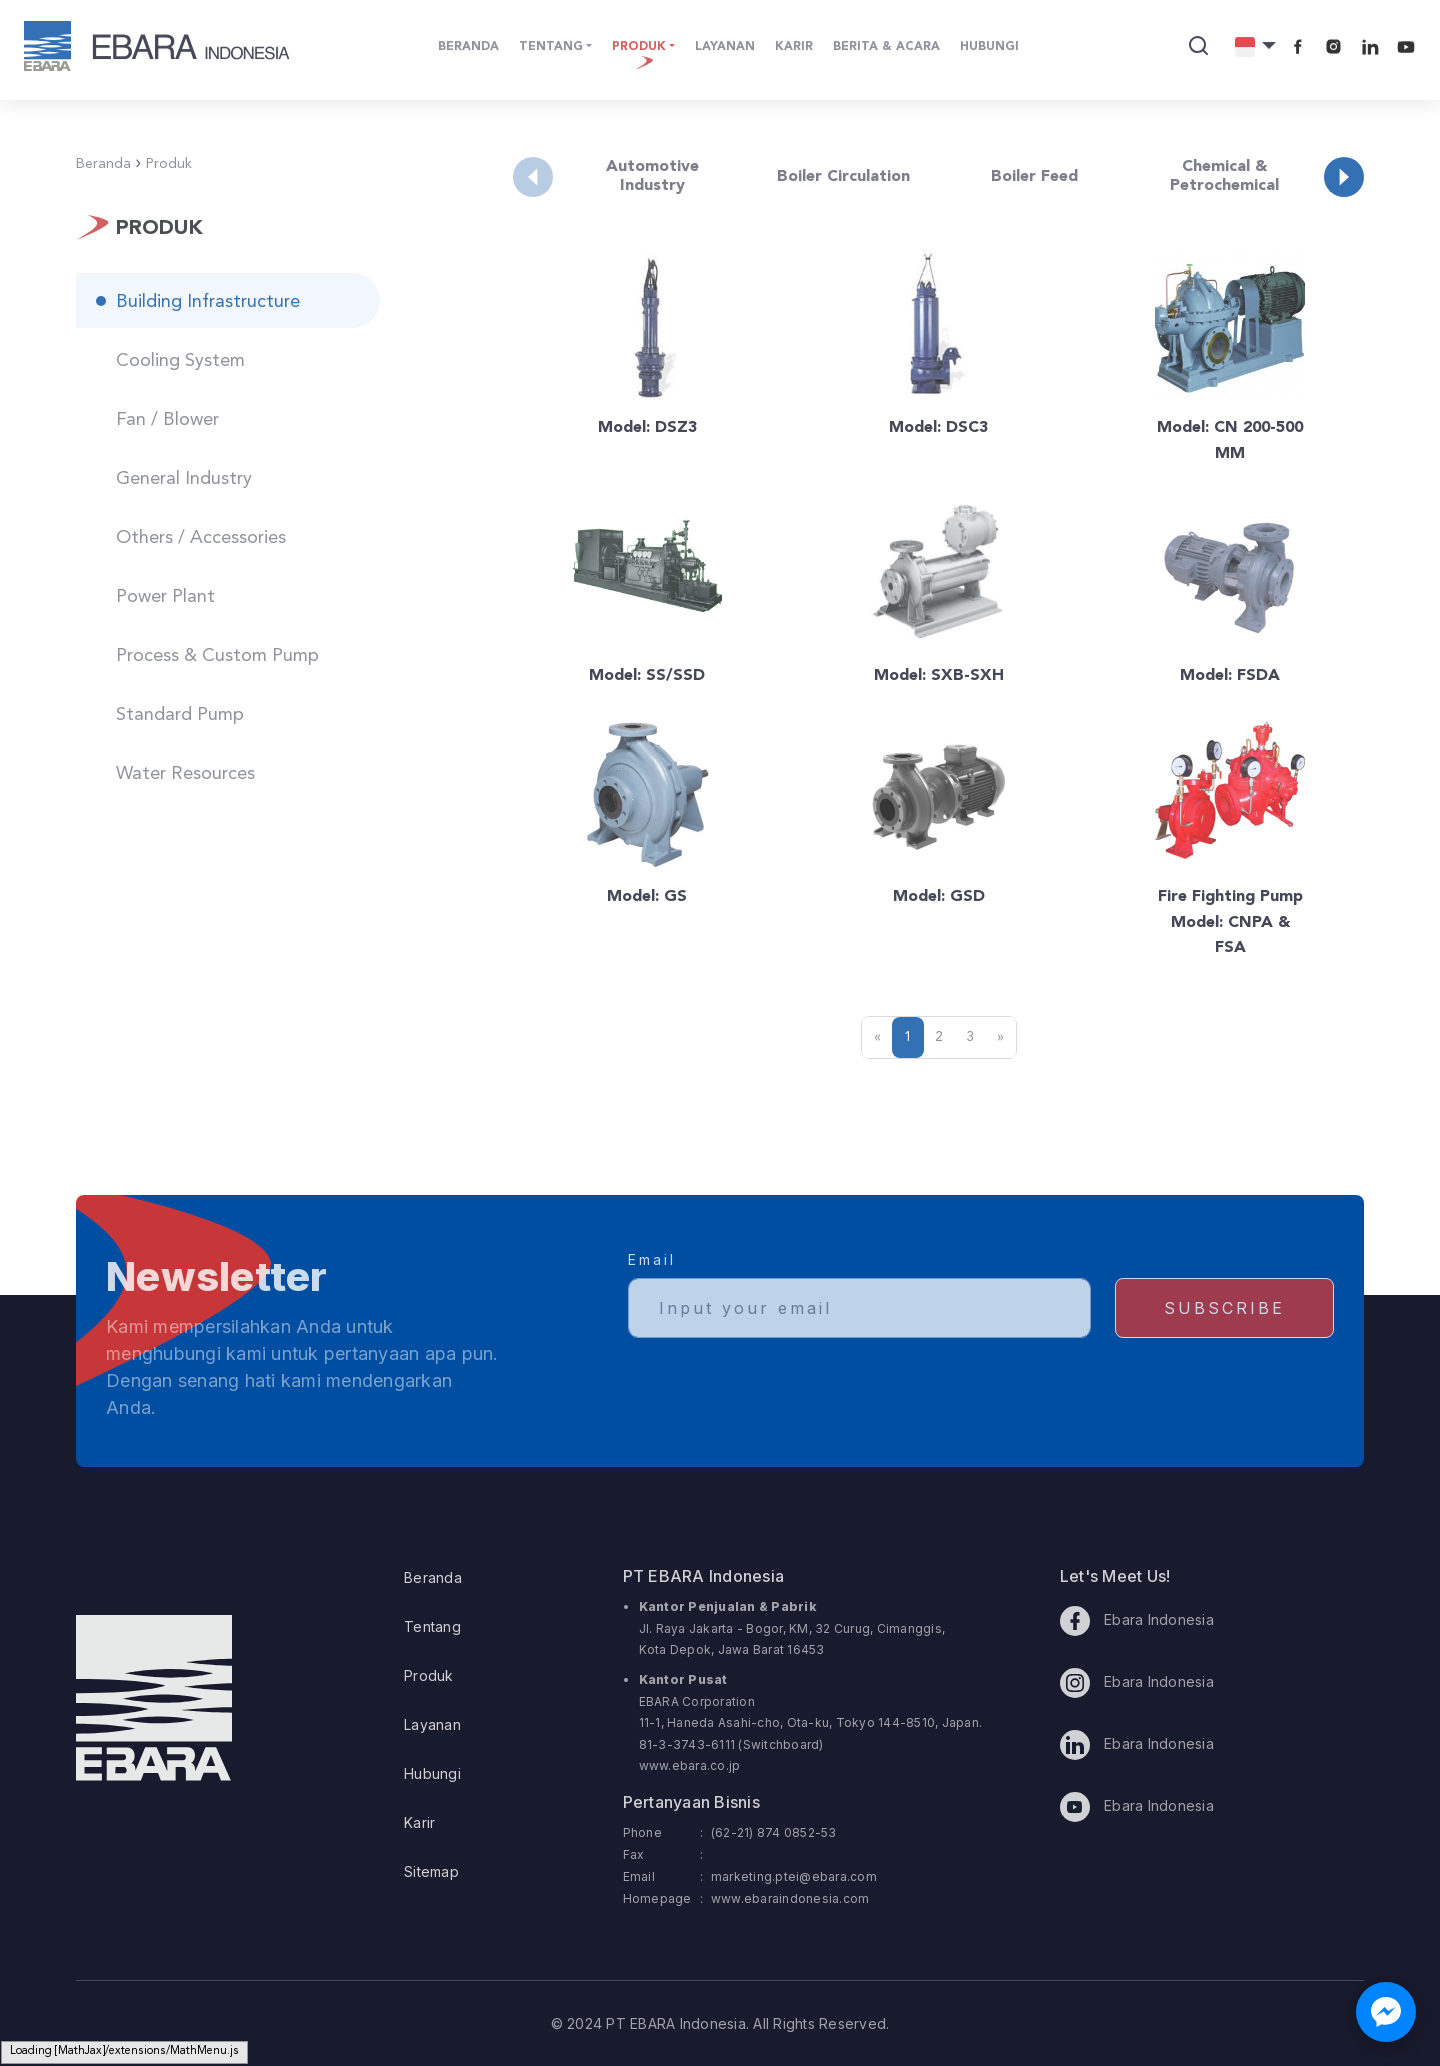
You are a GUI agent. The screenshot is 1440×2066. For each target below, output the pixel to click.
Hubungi (432, 1773)
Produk (429, 1675)
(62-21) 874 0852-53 (774, 1832)
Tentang (432, 1626)
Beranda (433, 1577)
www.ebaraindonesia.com (790, 1898)
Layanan (432, 1724)
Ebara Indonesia (1137, 1621)
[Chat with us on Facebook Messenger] (1386, 2012)
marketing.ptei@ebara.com (794, 1876)
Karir (419, 1822)
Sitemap (431, 1871)
